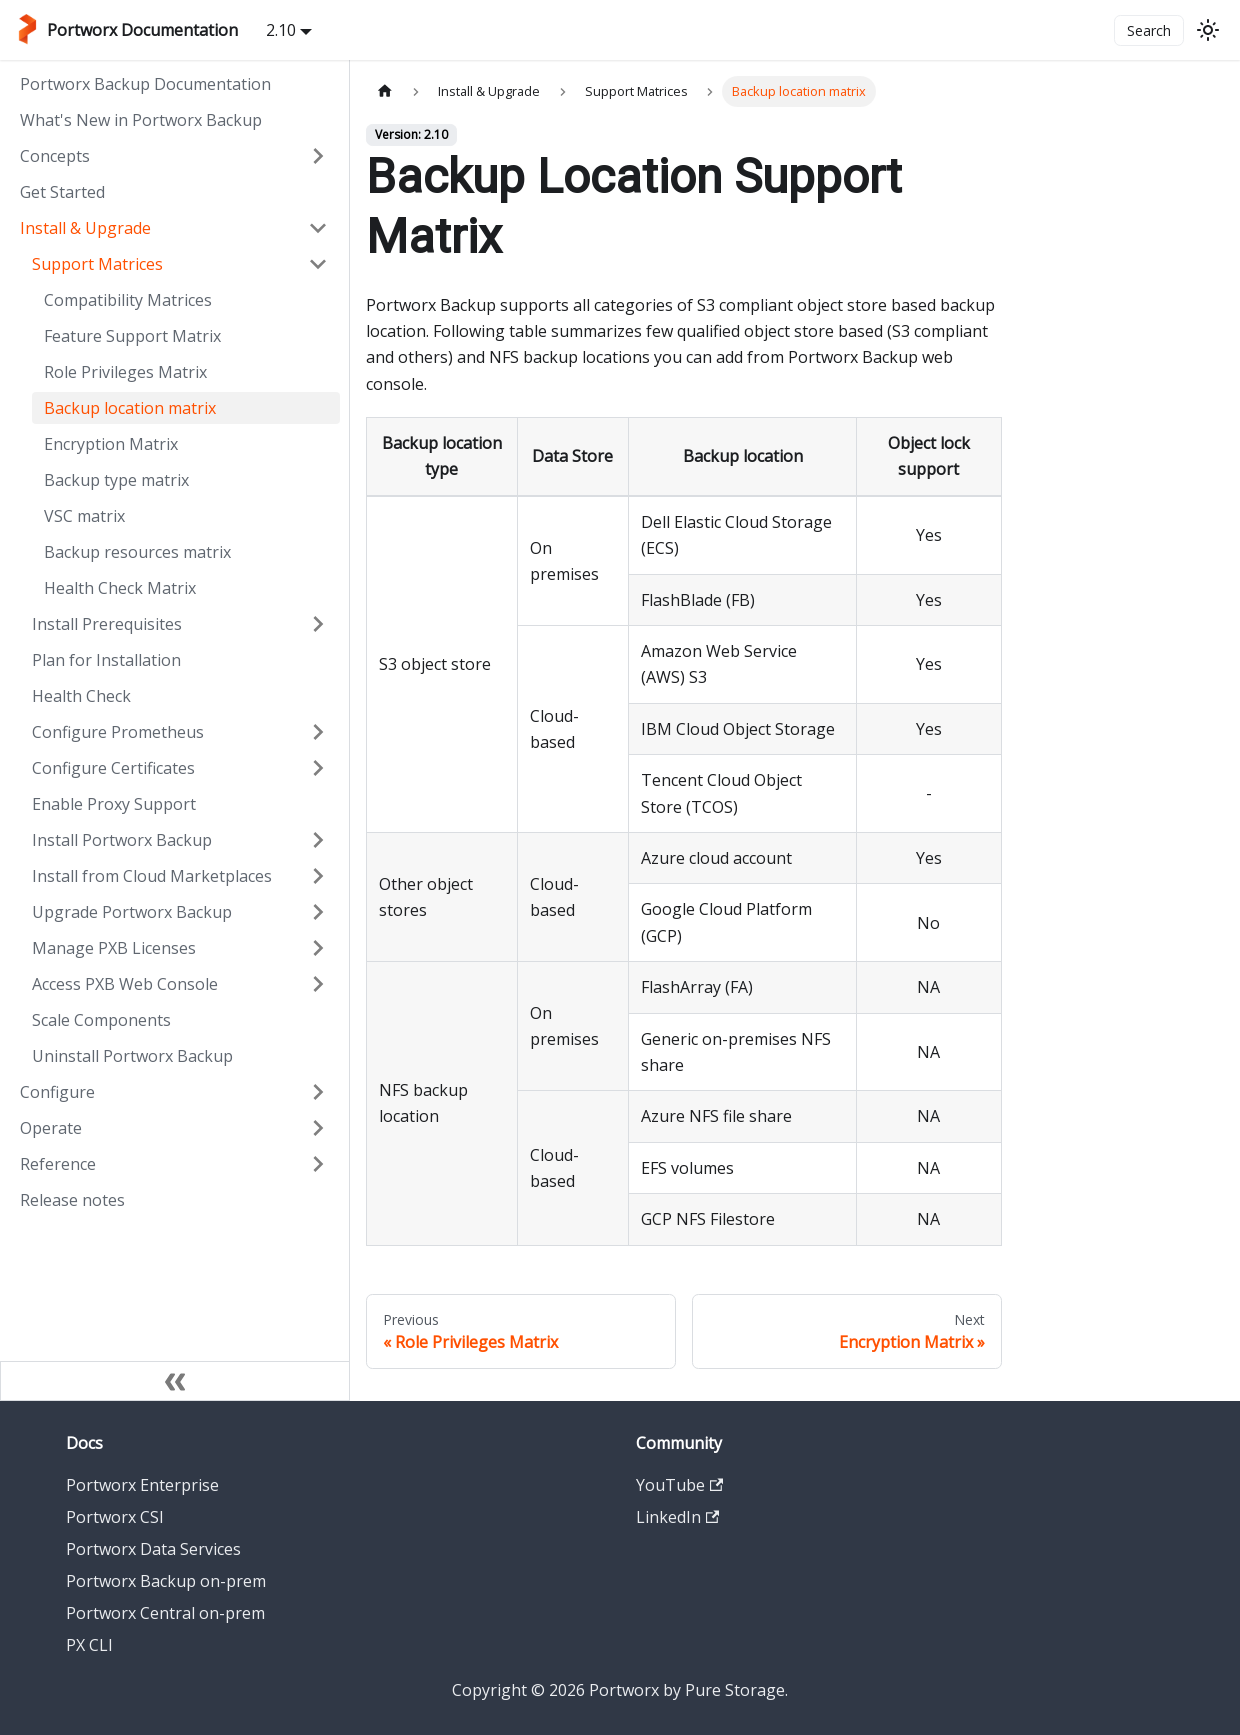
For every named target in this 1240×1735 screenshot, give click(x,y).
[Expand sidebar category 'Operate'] (318, 1128)
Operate (51, 1128)
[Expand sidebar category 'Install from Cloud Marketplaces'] (318, 876)
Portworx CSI (115, 1517)
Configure (57, 1092)
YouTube (679, 1485)
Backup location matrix (130, 408)
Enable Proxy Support (114, 804)
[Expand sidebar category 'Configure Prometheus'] (318, 732)
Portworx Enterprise (142, 1485)
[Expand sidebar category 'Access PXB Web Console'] (318, 984)
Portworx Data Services (153, 1549)
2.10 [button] (281, 30)
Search (1149, 30)
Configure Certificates (113, 768)
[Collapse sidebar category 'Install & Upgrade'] (318, 228)
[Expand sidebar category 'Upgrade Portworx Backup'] (318, 912)
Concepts (55, 156)
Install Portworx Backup (122, 840)
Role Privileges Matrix (125, 372)
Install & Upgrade (85, 228)
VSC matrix (84, 516)
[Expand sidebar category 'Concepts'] (318, 156)
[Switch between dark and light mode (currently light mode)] (1208, 30)
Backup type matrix (116, 480)
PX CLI (89, 1645)
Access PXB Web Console (125, 984)
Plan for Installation (106, 660)
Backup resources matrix (137, 552)
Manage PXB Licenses (114, 948)
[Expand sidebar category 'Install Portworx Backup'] (318, 840)
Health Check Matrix (120, 588)
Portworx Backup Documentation (145, 84)
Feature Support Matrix (132, 336)
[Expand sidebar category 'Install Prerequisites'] (318, 624)
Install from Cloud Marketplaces (152, 876)
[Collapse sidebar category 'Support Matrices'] (318, 264)
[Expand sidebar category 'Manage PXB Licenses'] (318, 948)
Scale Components (101, 1020)
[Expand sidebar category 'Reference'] (318, 1164)
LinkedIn (677, 1517)
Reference (58, 1164)
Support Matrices (97, 264)
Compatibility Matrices (128, 300)
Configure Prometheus (118, 732)
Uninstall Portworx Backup (132, 1056)
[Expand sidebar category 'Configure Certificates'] (318, 768)
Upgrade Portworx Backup (132, 912)
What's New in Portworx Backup (141, 120)
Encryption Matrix (111, 444)
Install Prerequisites (107, 624)
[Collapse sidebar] (175, 1381)
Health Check (81, 696)
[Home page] (385, 91)
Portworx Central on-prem (165, 1613)
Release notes (72, 1200)
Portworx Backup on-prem (166, 1581)
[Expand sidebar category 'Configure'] (318, 1092)
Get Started (62, 192)
